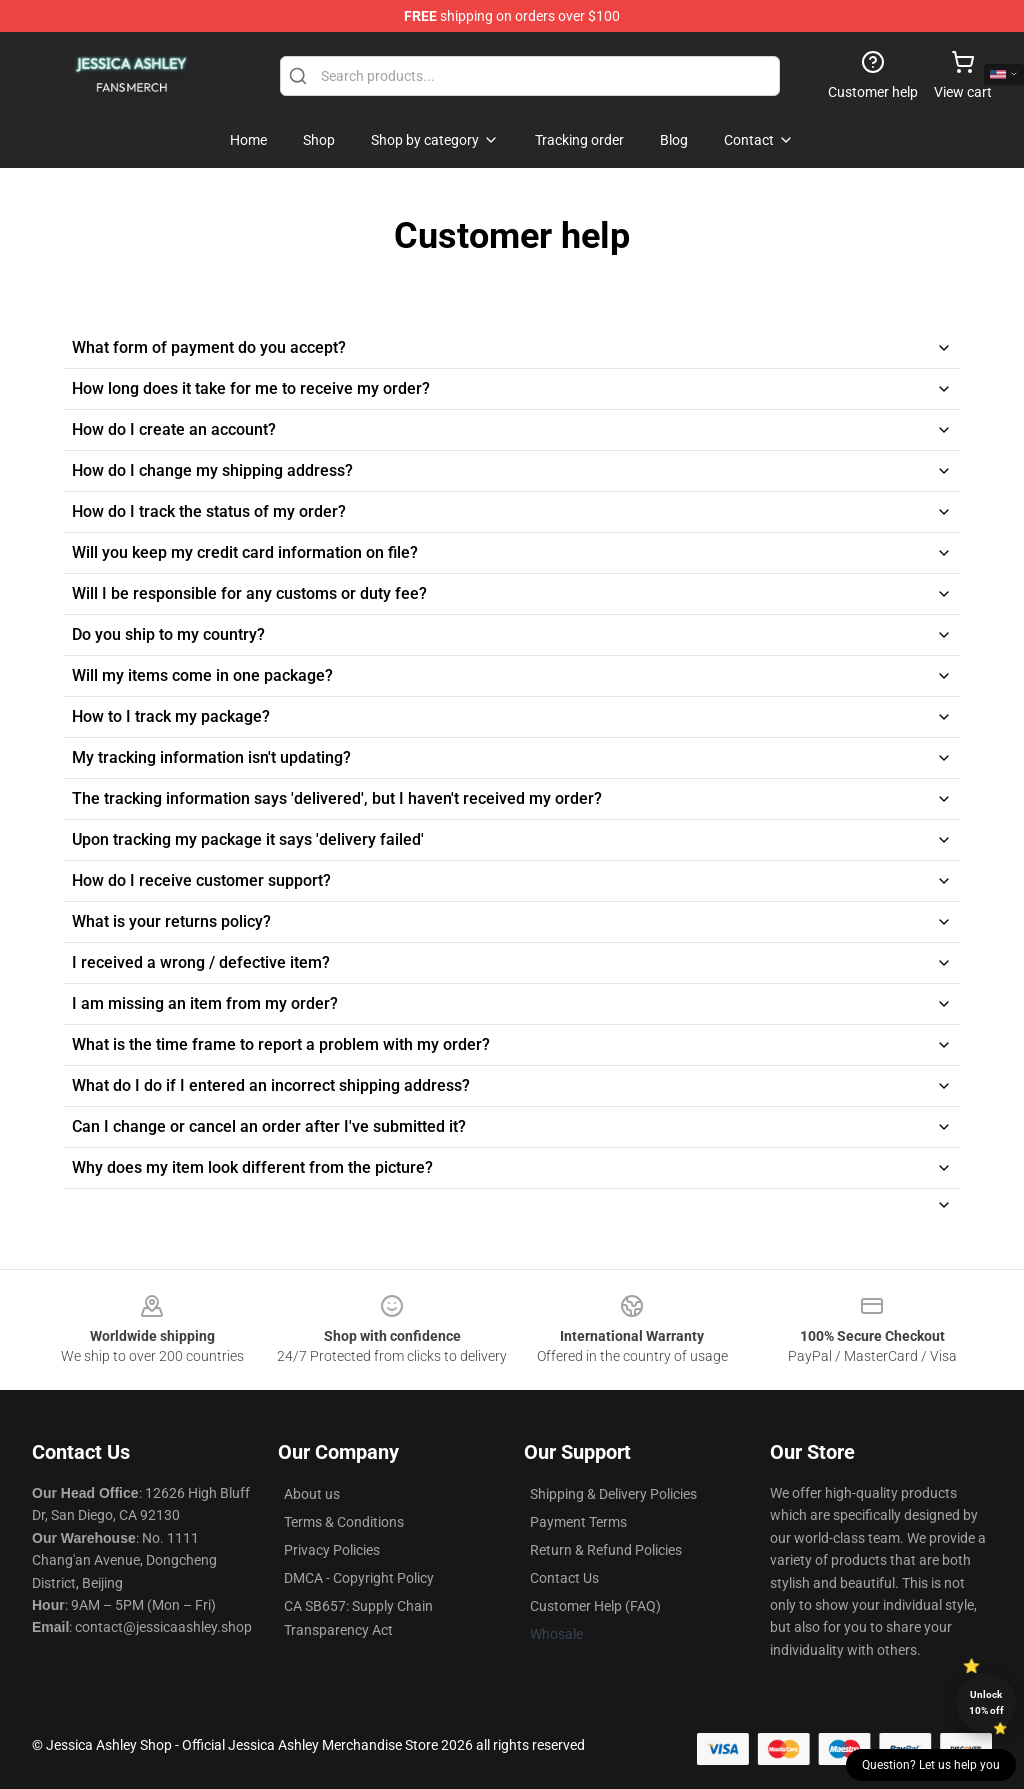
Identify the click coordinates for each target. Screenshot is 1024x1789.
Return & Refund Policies (606, 1550)
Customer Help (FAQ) (595, 1606)
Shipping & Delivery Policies (613, 1494)
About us (312, 1494)
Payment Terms (578, 1522)
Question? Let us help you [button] (931, 1765)
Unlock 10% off (986, 1702)
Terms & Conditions (344, 1522)
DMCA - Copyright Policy (359, 1578)
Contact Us (564, 1578)
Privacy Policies (332, 1550)
